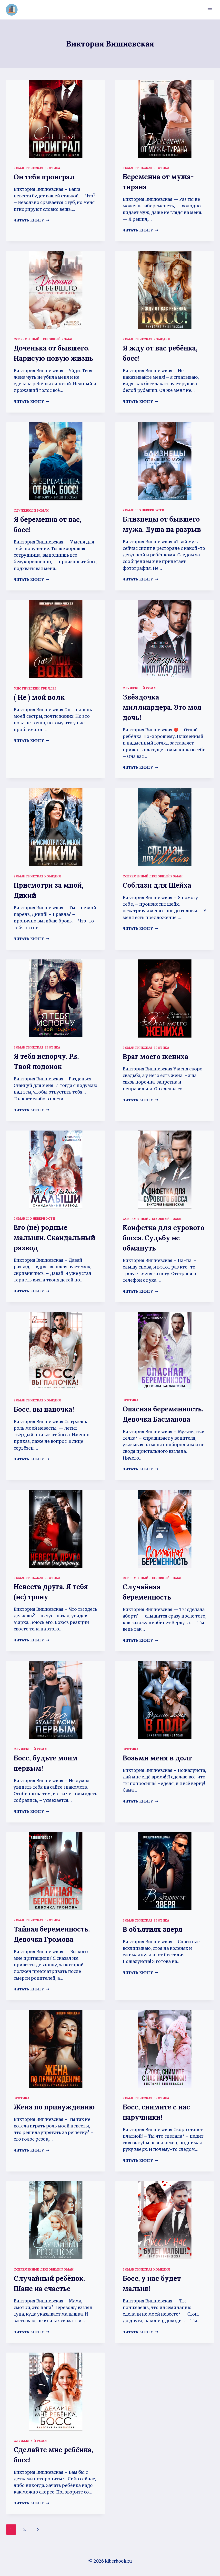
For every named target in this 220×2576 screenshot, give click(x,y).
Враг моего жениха (155, 1056)
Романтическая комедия (146, 339)
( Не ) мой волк (39, 697)
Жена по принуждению (54, 2107)
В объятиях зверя (152, 1929)
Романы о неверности (143, 510)
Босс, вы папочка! (44, 1409)
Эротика (130, 1400)
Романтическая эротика (37, 168)
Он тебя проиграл (44, 177)
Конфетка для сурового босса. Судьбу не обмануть (163, 1237)
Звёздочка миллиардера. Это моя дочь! (162, 707)
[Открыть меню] (209, 9)
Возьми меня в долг (157, 1758)
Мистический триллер (35, 688)
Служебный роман (31, 510)
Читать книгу (31, 220)
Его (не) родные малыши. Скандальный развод (54, 1237)
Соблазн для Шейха (157, 885)
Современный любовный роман (43, 339)
